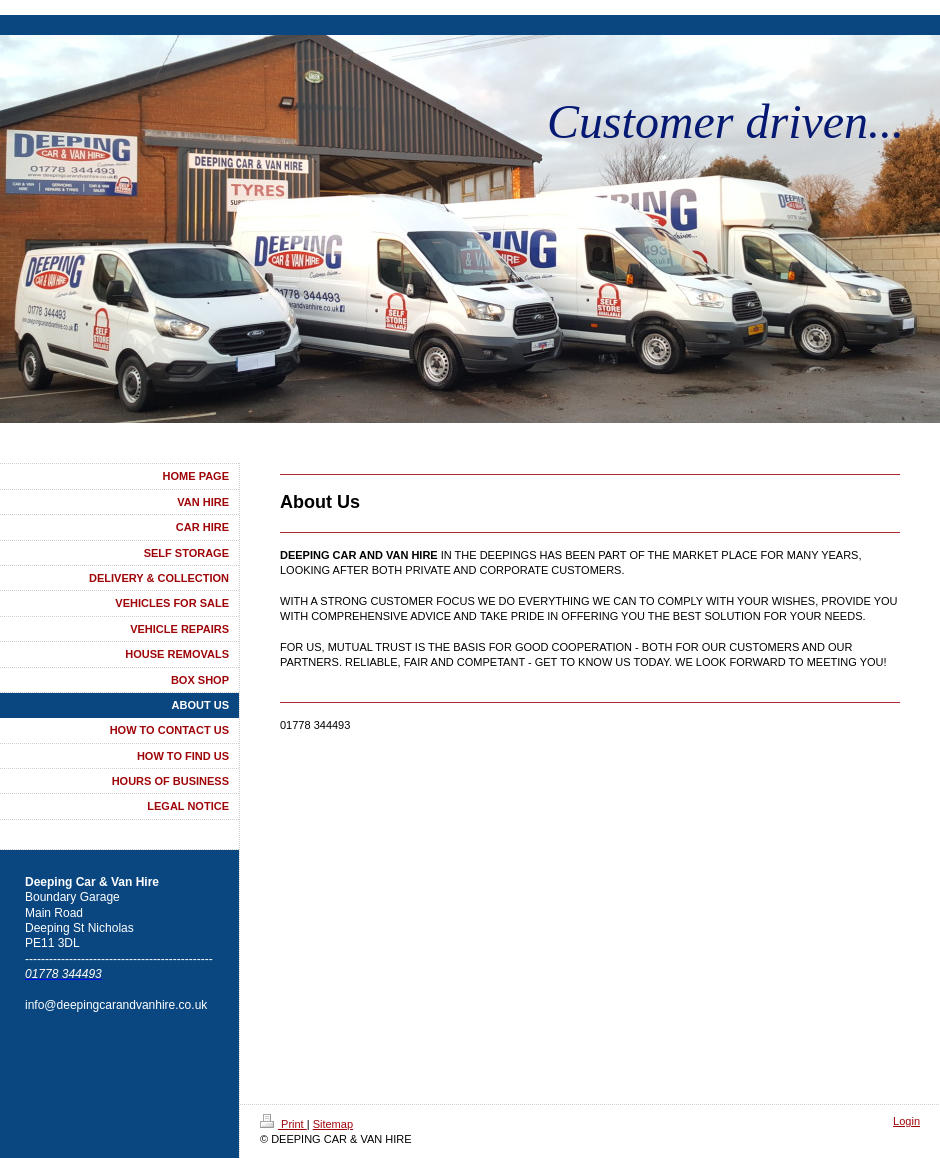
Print (283, 1124)
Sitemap (333, 1124)
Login (906, 1121)
